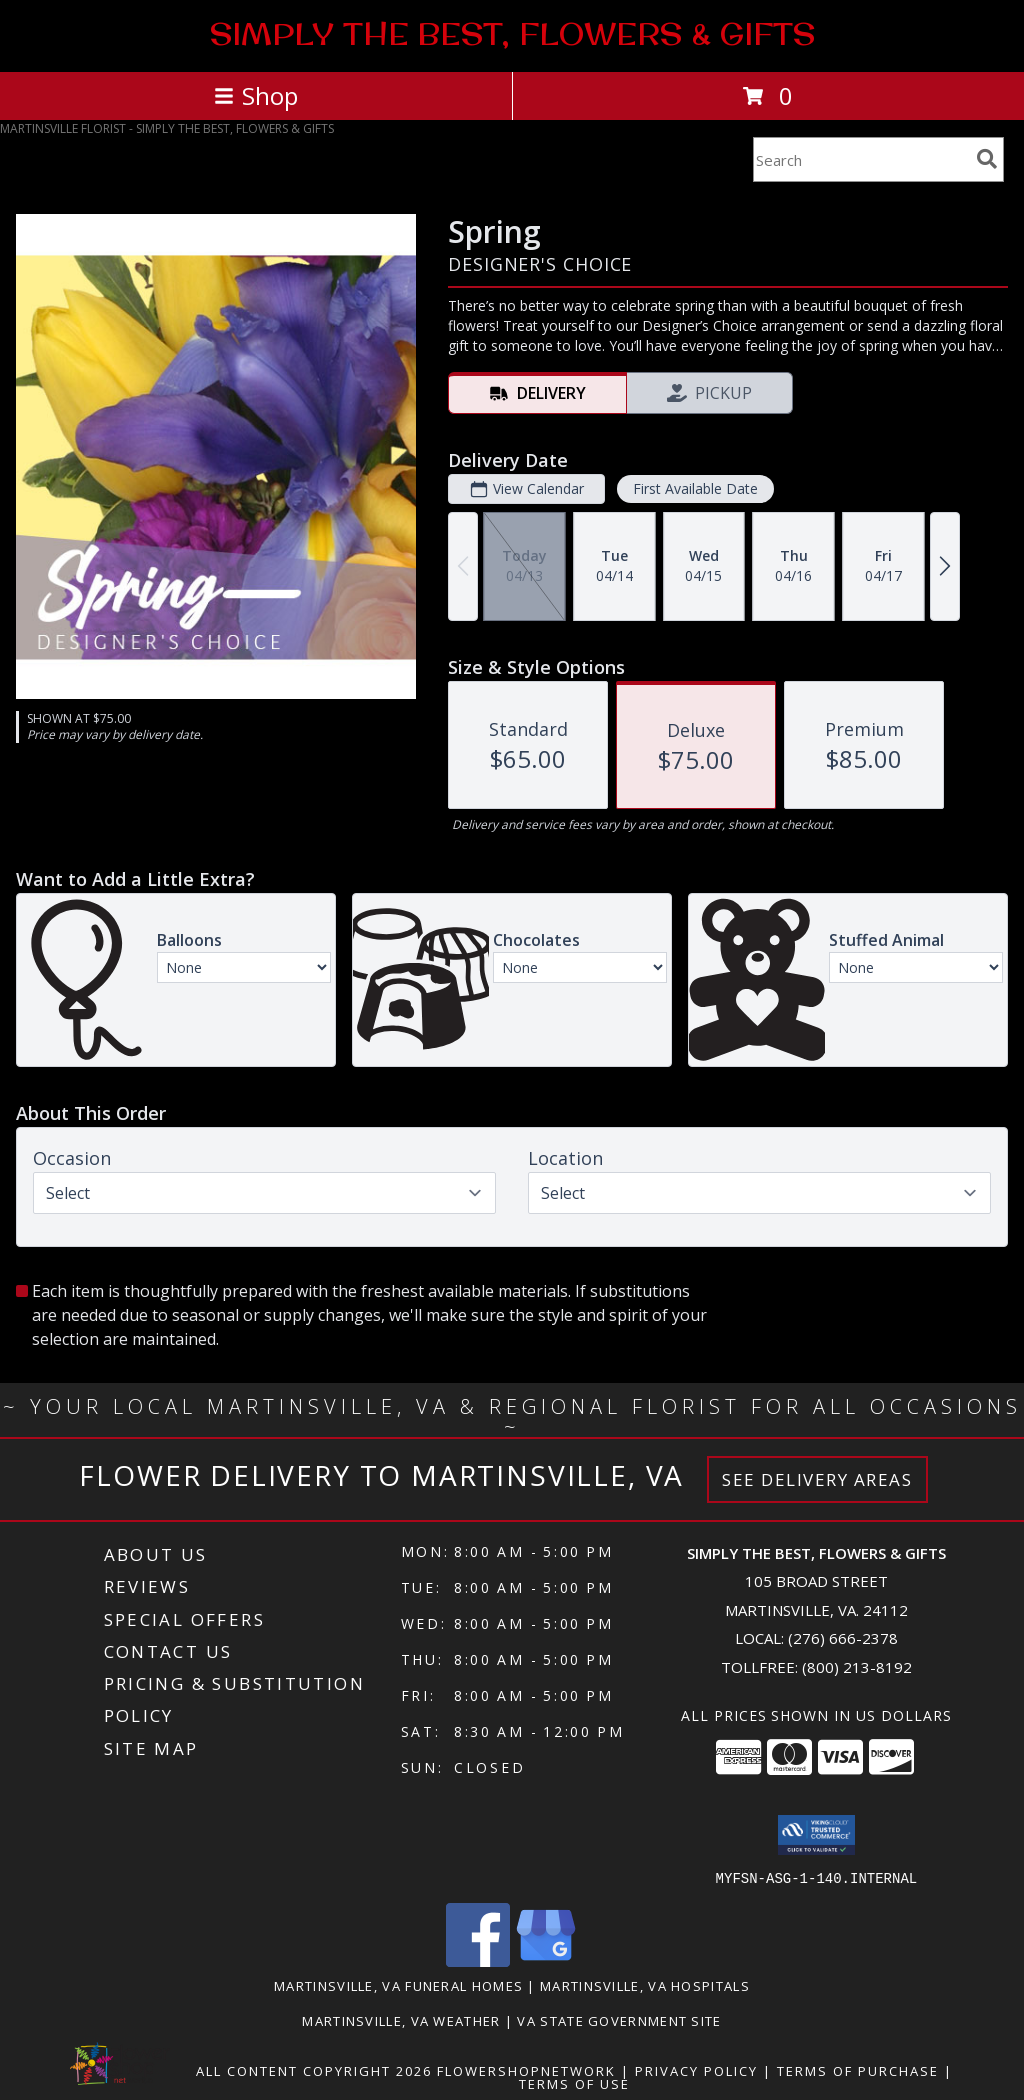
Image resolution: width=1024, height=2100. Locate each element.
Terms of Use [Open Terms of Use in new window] (574, 2083)
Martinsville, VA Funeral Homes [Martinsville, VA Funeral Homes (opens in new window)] (398, 1985)
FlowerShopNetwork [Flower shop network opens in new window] (526, 2070)
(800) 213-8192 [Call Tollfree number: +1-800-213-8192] (857, 1667)
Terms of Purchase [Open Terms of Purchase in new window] (858, 2070)
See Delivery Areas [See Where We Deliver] (817, 1479)
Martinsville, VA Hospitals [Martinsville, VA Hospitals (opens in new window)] (645, 1985)
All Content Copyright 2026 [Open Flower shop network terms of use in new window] (314, 2070)
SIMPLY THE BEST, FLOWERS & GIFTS (512, 34)
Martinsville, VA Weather (401, 2020)
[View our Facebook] (478, 1960)
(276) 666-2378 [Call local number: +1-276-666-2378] (843, 1638)
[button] (816, 1835)
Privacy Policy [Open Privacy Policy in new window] (696, 2070)
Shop (256, 95)
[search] (987, 159)
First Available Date (695, 488)
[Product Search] (861, 159)
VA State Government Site (619, 2020)
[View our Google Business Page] (546, 1960)
